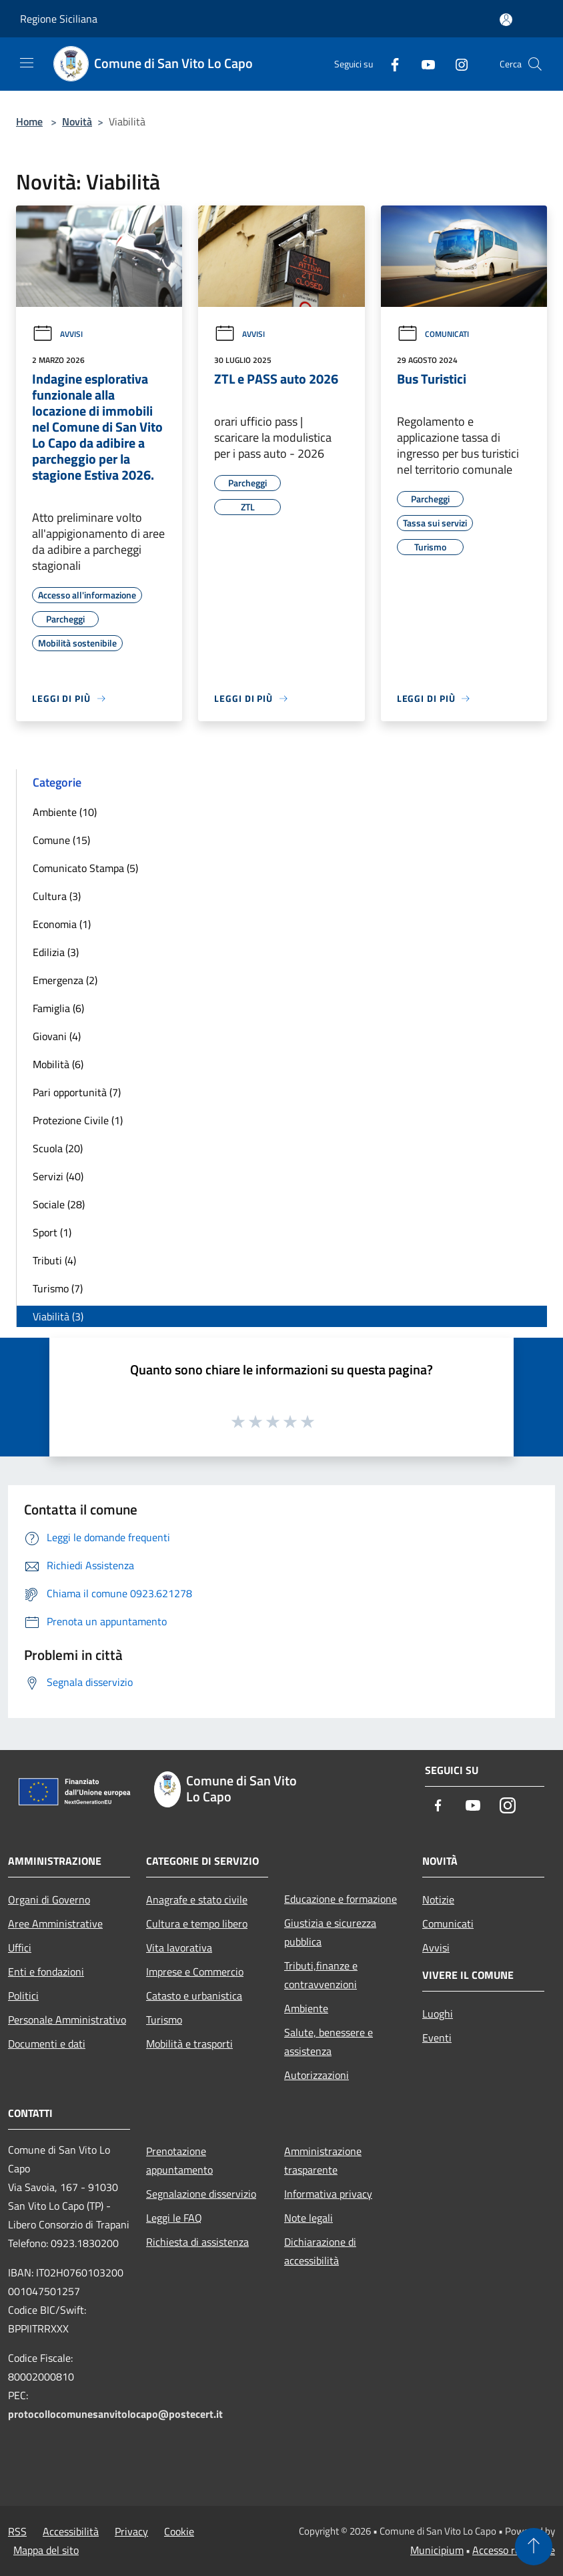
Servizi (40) (58, 1176)
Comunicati (433, 334)
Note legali (308, 2218)
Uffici (19, 1948)
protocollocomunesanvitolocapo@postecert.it (115, 2414)
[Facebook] (389, 64)
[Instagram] (456, 64)
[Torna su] (533, 2546)
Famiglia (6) (58, 1008)
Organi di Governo (49, 1899)
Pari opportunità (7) (77, 1092)
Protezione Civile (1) (78, 1120)
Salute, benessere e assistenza (328, 2041)
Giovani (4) (57, 1036)
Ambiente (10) (65, 812)
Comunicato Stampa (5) (85, 868)
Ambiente (306, 2008)
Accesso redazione (513, 2550)
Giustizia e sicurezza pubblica (330, 1932)
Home (29, 121)
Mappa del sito (46, 2550)
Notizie (438, 1899)
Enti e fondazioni (46, 1972)
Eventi (437, 2038)
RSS (17, 2531)
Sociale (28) (59, 1204)
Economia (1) (62, 924)
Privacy (131, 2531)
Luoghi (437, 2014)
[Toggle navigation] (27, 63)
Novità (77, 121)
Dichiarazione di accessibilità (320, 2251)
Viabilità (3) (58, 1316)
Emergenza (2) (65, 980)
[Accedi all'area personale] (506, 19)
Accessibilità (71, 2531)
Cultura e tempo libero (196, 1923)
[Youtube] (423, 64)
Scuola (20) (58, 1148)
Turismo (164, 2020)
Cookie (179, 2531)
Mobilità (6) (58, 1064)
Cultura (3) (57, 896)
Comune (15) (61, 840)
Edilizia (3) (56, 952)
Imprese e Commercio (194, 1972)
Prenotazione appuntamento (179, 2160)
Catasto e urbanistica (194, 1996)
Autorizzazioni (316, 2075)
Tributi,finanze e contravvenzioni (321, 1975)
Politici (23, 1996)
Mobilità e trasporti (189, 2044)
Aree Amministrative (55, 1923)
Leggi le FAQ (174, 2218)
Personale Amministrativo (67, 2020)
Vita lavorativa (179, 1948)
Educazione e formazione (340, 1899)
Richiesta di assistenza (197, 2242)
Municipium (437, 2550)
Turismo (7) (58, 1288)
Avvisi (57, 334)
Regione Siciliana (58, 19)
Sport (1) (52, 1232)
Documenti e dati (46, 2044)
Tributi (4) (54, 1260)
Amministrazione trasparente (323, 2160)
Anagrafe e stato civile (196, 1899)
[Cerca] (535, 64)
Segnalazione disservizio (201, 2194)
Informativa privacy (328, 2194)
